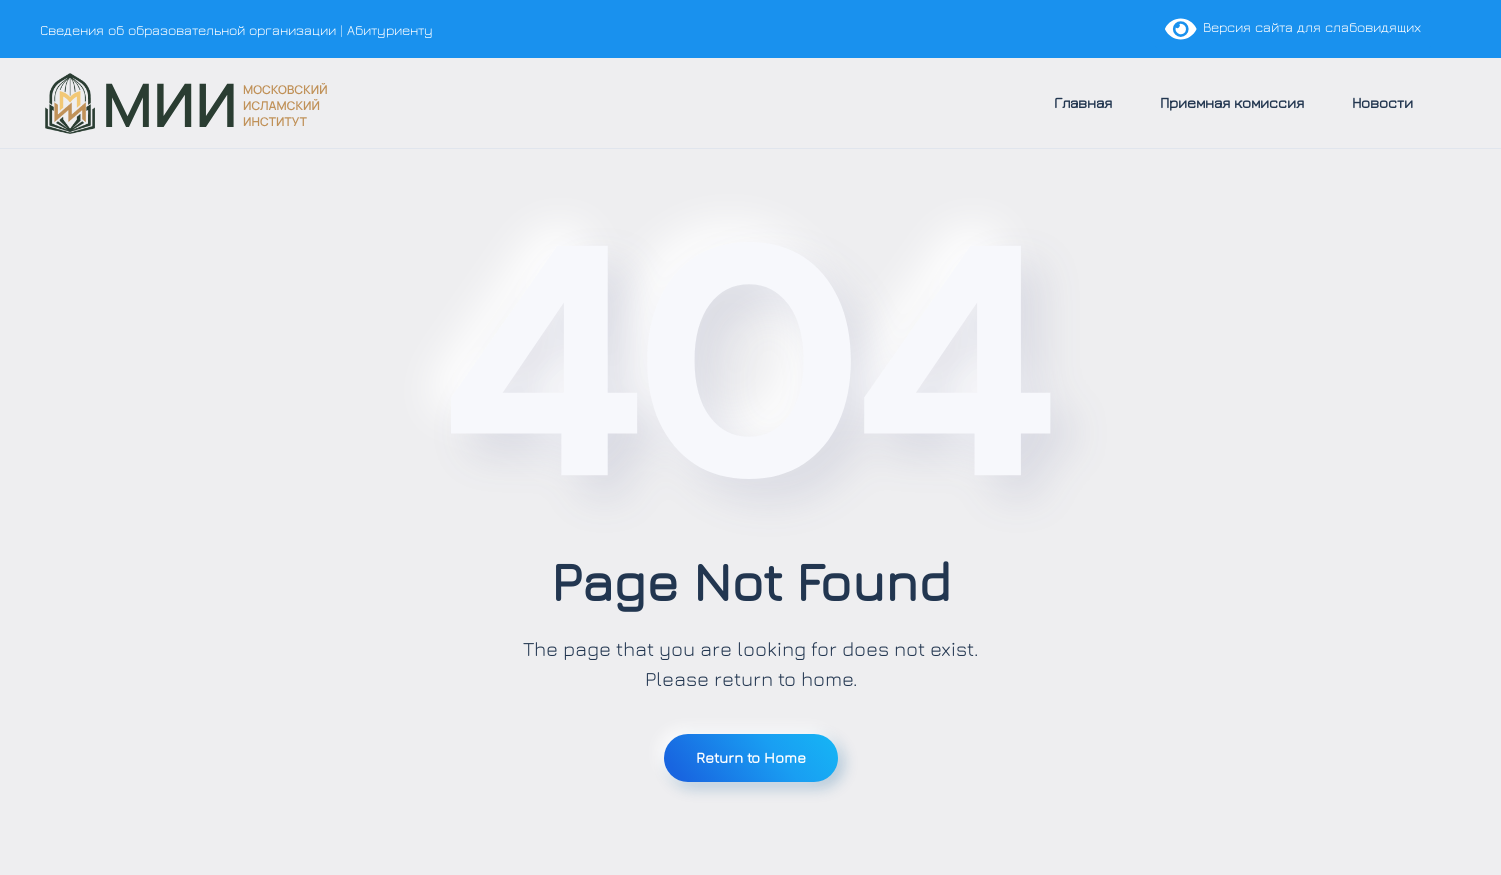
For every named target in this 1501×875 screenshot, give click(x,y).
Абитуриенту (390, 29)
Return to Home (751, 757)
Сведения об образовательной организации (188, 29)
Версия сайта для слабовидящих (1293, 26)
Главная (1083, 102)
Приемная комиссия (1232, 102)
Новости (1382, 102)
